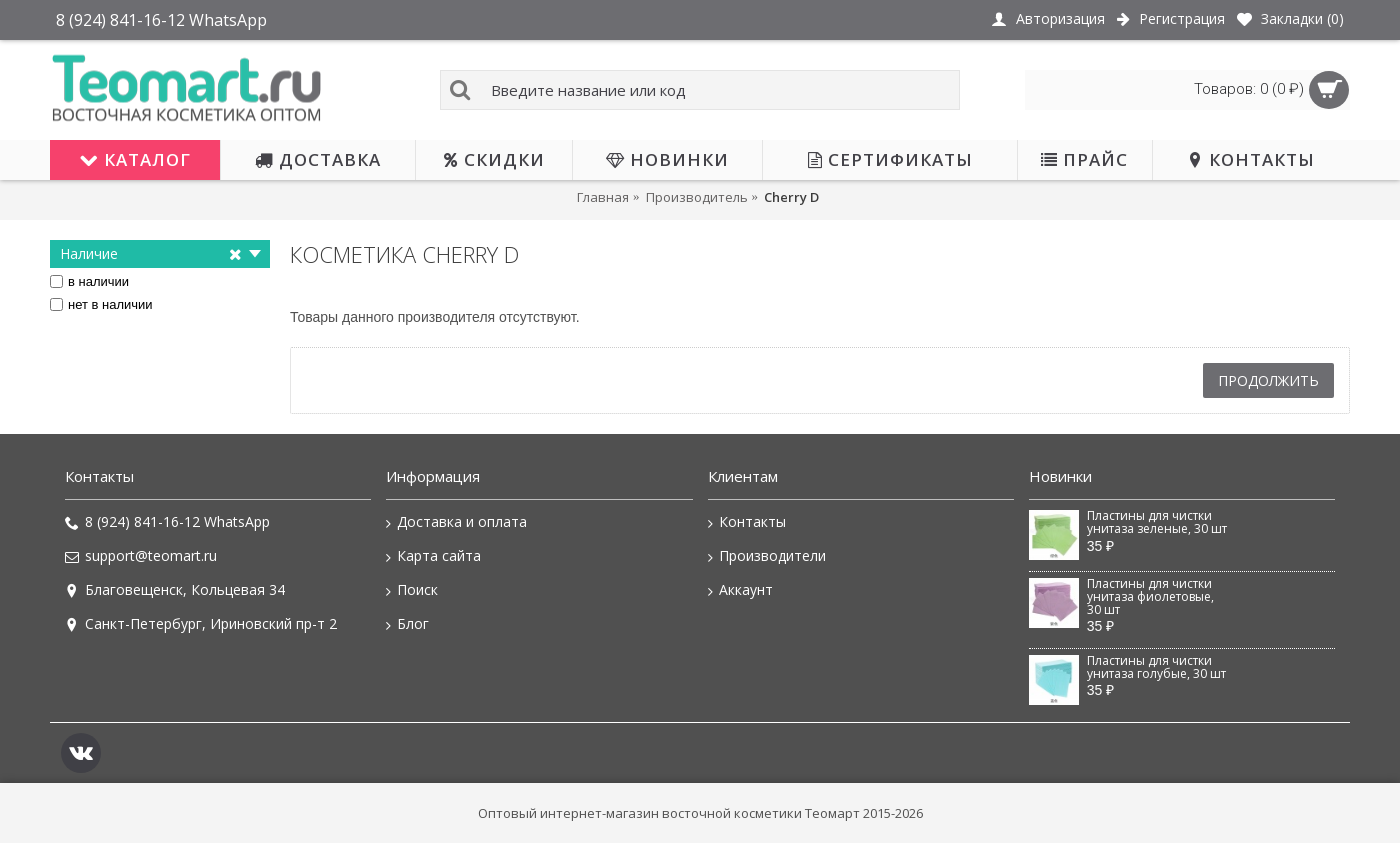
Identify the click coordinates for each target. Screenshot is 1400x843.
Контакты (747, 522)
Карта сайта (433, 556)
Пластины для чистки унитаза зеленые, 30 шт (1157, 522)
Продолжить (1268, 380)
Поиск (412, 590)
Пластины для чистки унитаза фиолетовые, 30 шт (1150, 597)
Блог (407, 624)
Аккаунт (740, 590)
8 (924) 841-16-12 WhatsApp (167, 522)
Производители (767, 556)
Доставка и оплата (456, 522)
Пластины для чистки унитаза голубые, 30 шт (1156, 667)
